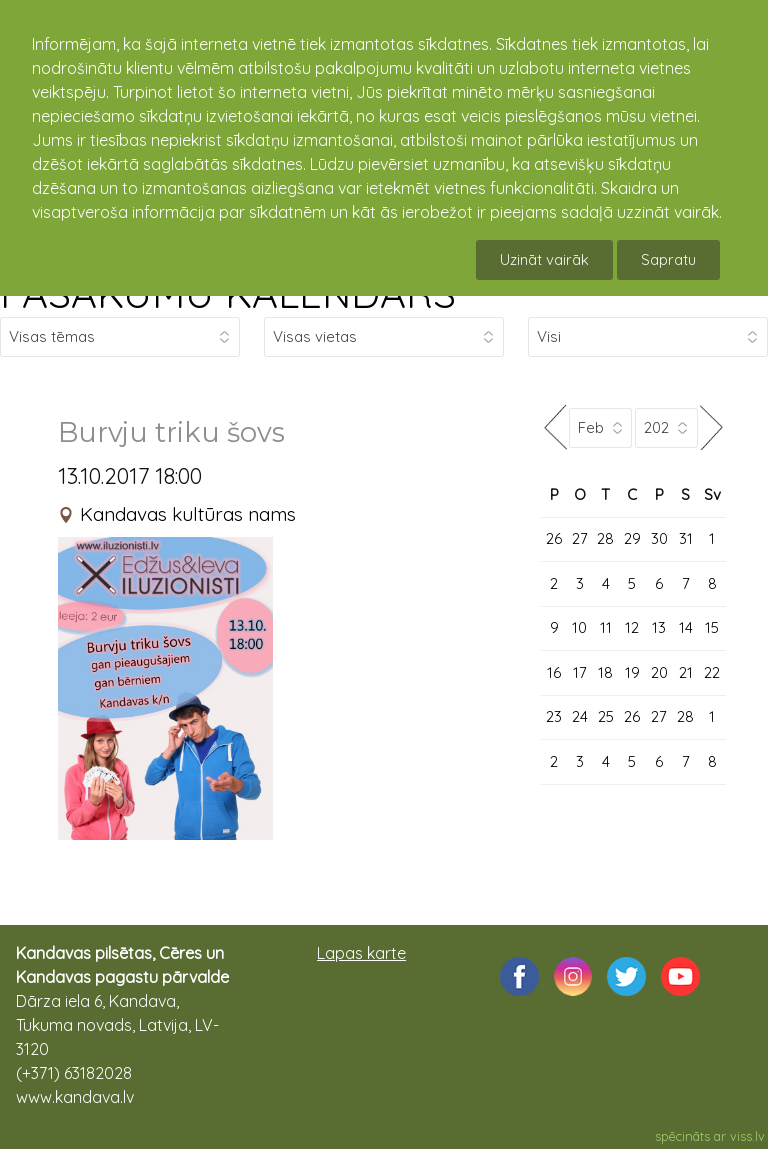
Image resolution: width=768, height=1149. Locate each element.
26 (554, 538)
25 (606, 716)
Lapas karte (361, 953)
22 (712, 672)
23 (554, 716)
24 (580, 716)
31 (686, 538)
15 (712, 627)
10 (579, 627)
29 (632, 538)
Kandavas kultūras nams (188, 514)
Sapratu (668, 259)
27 (580, 538)
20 (659, 672)
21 (686, 672)
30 (659, 538)
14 (686, 627)
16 (554, 672)
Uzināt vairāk (544, 259)
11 (606, 627)
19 (632, 672)
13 (659, 627)
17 (580, 672)
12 (632, 627)
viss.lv (747, 1136)
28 (605, 538)
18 (605, 672)
